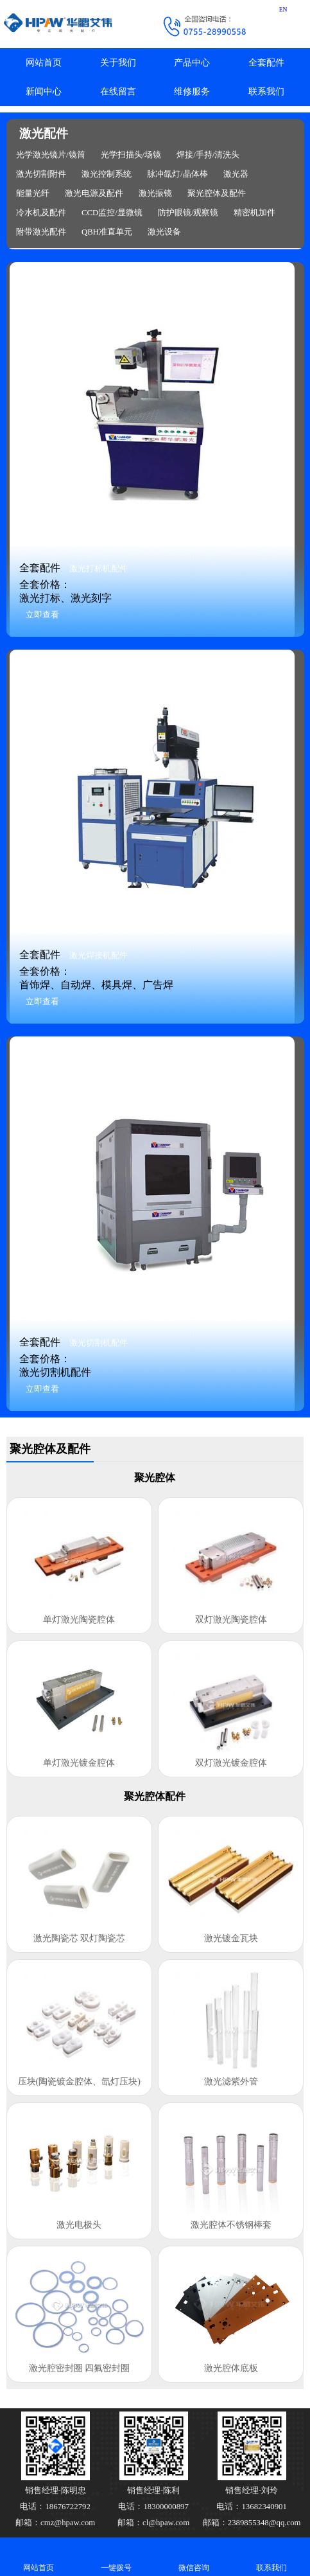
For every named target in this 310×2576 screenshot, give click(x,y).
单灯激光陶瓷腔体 (79, 1619)
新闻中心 (44, 91)
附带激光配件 (41, 231)
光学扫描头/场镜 (131, 154)
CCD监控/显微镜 (112, 212)
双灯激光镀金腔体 (231, 1763)
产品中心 (192, 62)
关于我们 (118, 62)
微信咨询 (194, 2556)
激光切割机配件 (98, 1342)
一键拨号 (116, 2556)
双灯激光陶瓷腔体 (231, 1619)
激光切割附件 (41, 174)
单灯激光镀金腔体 (79, 1763)
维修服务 (192, 91)
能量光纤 (32, 193)
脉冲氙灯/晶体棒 (177, 174)
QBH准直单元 (107, 231)
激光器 (235, 174)
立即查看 (42, 614)
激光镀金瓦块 (231, 1938)
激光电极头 (78, 2225)
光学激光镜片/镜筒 (50, 154)
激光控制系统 (107, 174)
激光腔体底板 (231, 2368)
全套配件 (266, 62)
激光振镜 (155, 193)
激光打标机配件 (98, 568)
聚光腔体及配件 (216, 193)
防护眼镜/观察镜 (188, 212)
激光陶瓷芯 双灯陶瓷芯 (79, 1938)
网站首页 (44, 62)
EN (283, 9)
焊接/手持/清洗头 (208, 154)
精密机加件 (254, 212)
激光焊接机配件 (98, 955)
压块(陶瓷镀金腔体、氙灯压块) (79, 2081)
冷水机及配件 (41, 212)
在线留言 (118, 91)
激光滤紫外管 (231, 2081)
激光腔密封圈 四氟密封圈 (79, 2368)
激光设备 (164, 231)
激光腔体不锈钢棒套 (231, 2225)
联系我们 (266, 91)
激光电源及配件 (94, 193)
